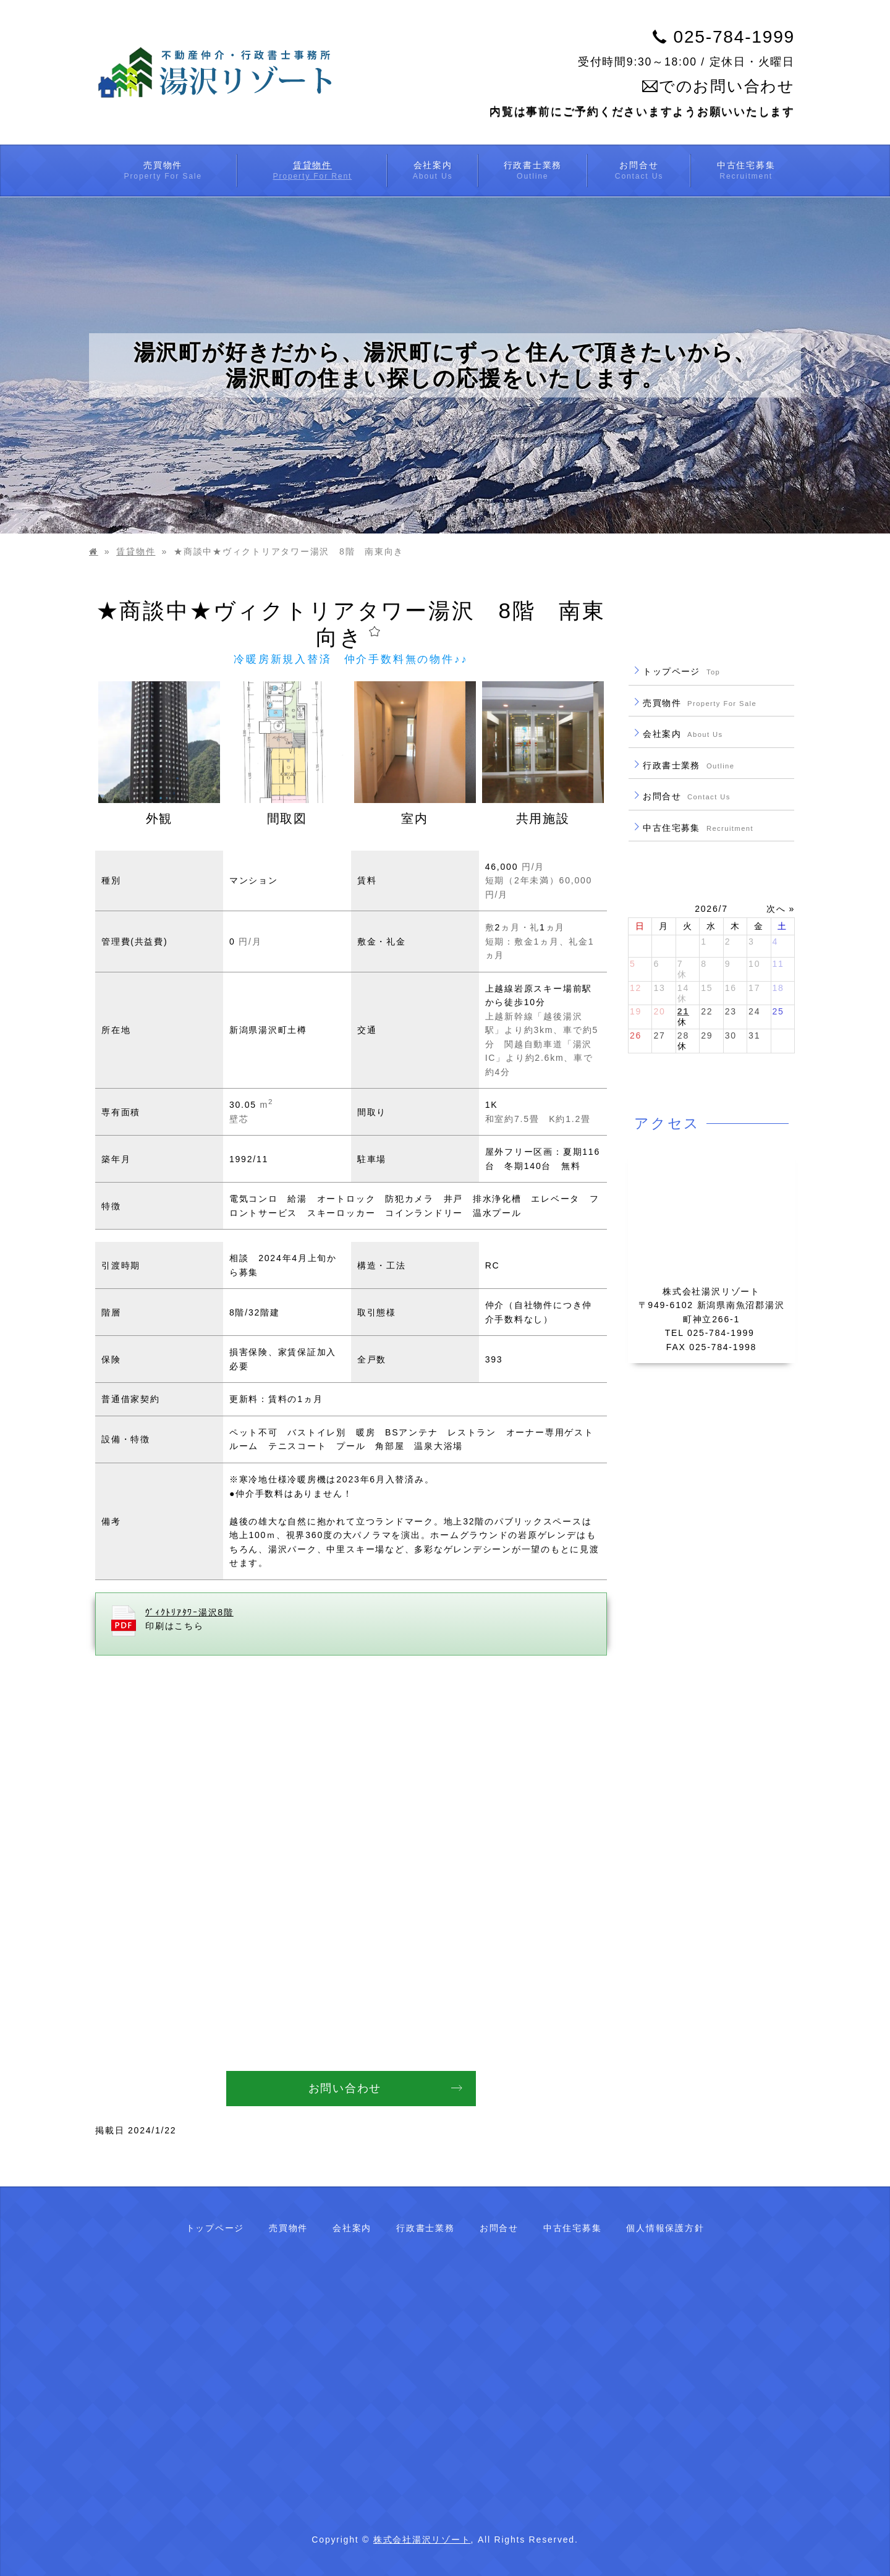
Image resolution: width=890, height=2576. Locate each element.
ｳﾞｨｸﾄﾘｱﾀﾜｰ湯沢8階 (189, 1612)
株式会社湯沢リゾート (422, 2539)
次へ (776, 908)
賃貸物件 (135, 551)
